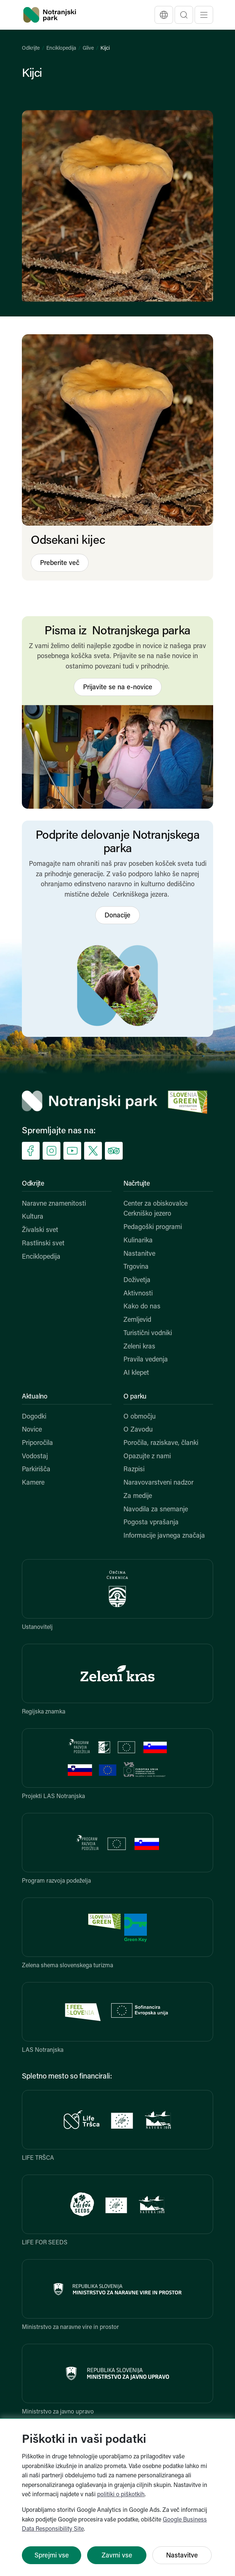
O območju (139, 1416)
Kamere (33, 1482)
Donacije (117, 915)
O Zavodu (138, 1429)
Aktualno (34, 1396)
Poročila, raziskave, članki (160, 1443)
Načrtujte (136, 1183)
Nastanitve (139, 1254)
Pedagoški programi (152, 1227)
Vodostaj (35, 1456)
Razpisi (134, 1469)
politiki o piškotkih (121, 2495)
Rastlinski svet (43, 1243)
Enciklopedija (61, 48)
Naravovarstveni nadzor (158, 1482)
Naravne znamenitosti (54, 1204)
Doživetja (136, 1280)
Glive (88, 48)
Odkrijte (31, 48)
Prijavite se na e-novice (117, 687)
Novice (32, 1429)
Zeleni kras (139, 1346)
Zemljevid (137, 1320)
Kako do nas (141, 1306)
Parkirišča (36, 1469)
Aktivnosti (138, 1293)
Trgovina (136, 1267)
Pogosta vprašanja (151, 1522)
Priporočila (37, 1443)
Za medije (137, 1496)
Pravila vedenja (145, 1359)
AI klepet (136, 1373)
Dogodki (34, 1416)
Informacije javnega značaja (164, 1536)
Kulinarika (138, 1240)
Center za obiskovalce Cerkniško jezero (155, 1209)
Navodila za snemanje (155, 1509)
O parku (134, 1396)
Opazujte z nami (147, 1456)
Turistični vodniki (147, 1333)
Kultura (32, 1216)
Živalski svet (40, 1230)
